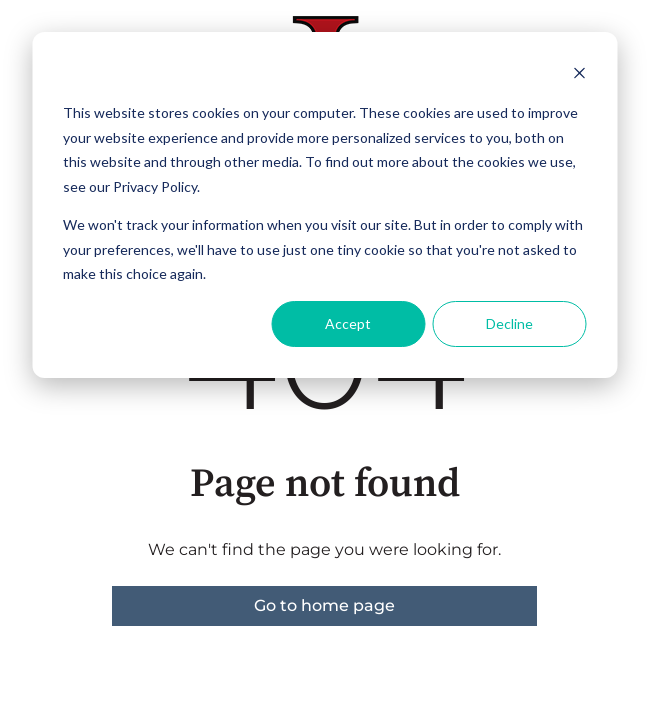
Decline (509, 323)
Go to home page (324, 605)
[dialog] (324, 205)
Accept (348, 323)
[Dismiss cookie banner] (579, 75)
